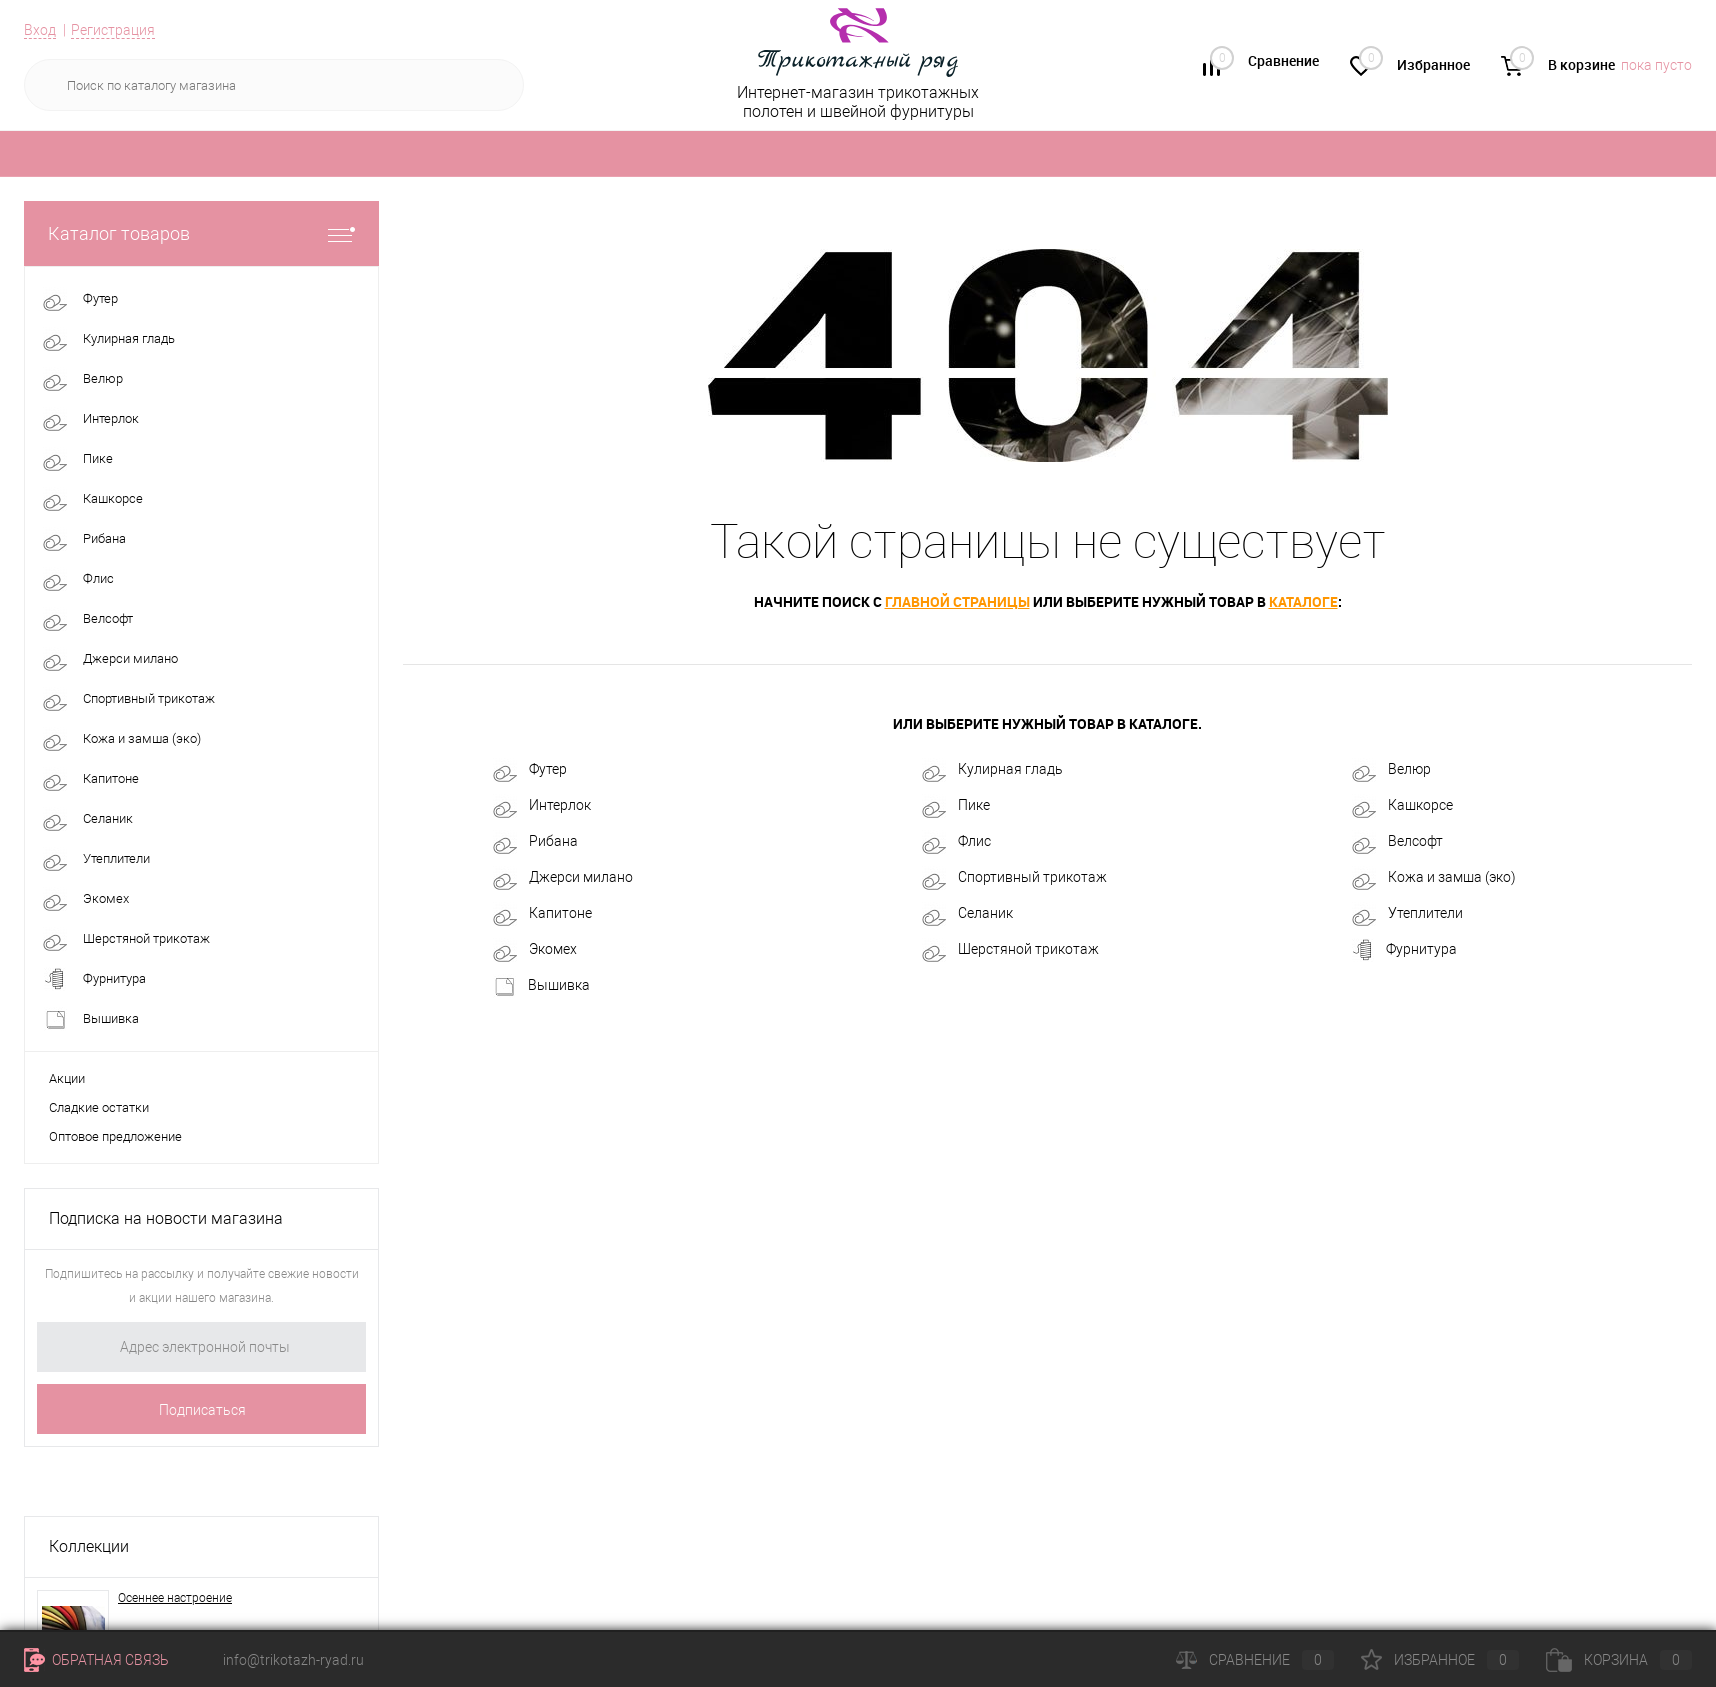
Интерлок (542, 806)
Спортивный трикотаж (1014, 878)
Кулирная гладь (992, 770)
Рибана (535, 842)
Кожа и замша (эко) (1434, 878)
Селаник (967, 914)
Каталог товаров (201, 233)
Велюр (1391, 770)
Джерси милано (563, 878)
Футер (530, 770)
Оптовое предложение (115, 1136)
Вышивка (541, 986)
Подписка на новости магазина (166, 1218)
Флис (956, 842)
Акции (67, 1078)
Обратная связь (96, 1660)
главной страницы (957, 601)
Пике (956, 806)
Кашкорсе (1402, 806)
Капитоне (542, 914)
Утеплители (1407, 914)
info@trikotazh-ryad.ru (293, 1660)
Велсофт (1397, 842)
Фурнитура (1404, 950)
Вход (40, 30)
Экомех (535, 950)
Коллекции (89, 1546)
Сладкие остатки (99, 1107)
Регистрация (113, 30)
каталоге (1303, 601)
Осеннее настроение (175, 1598)
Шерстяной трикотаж (1010, 950)
